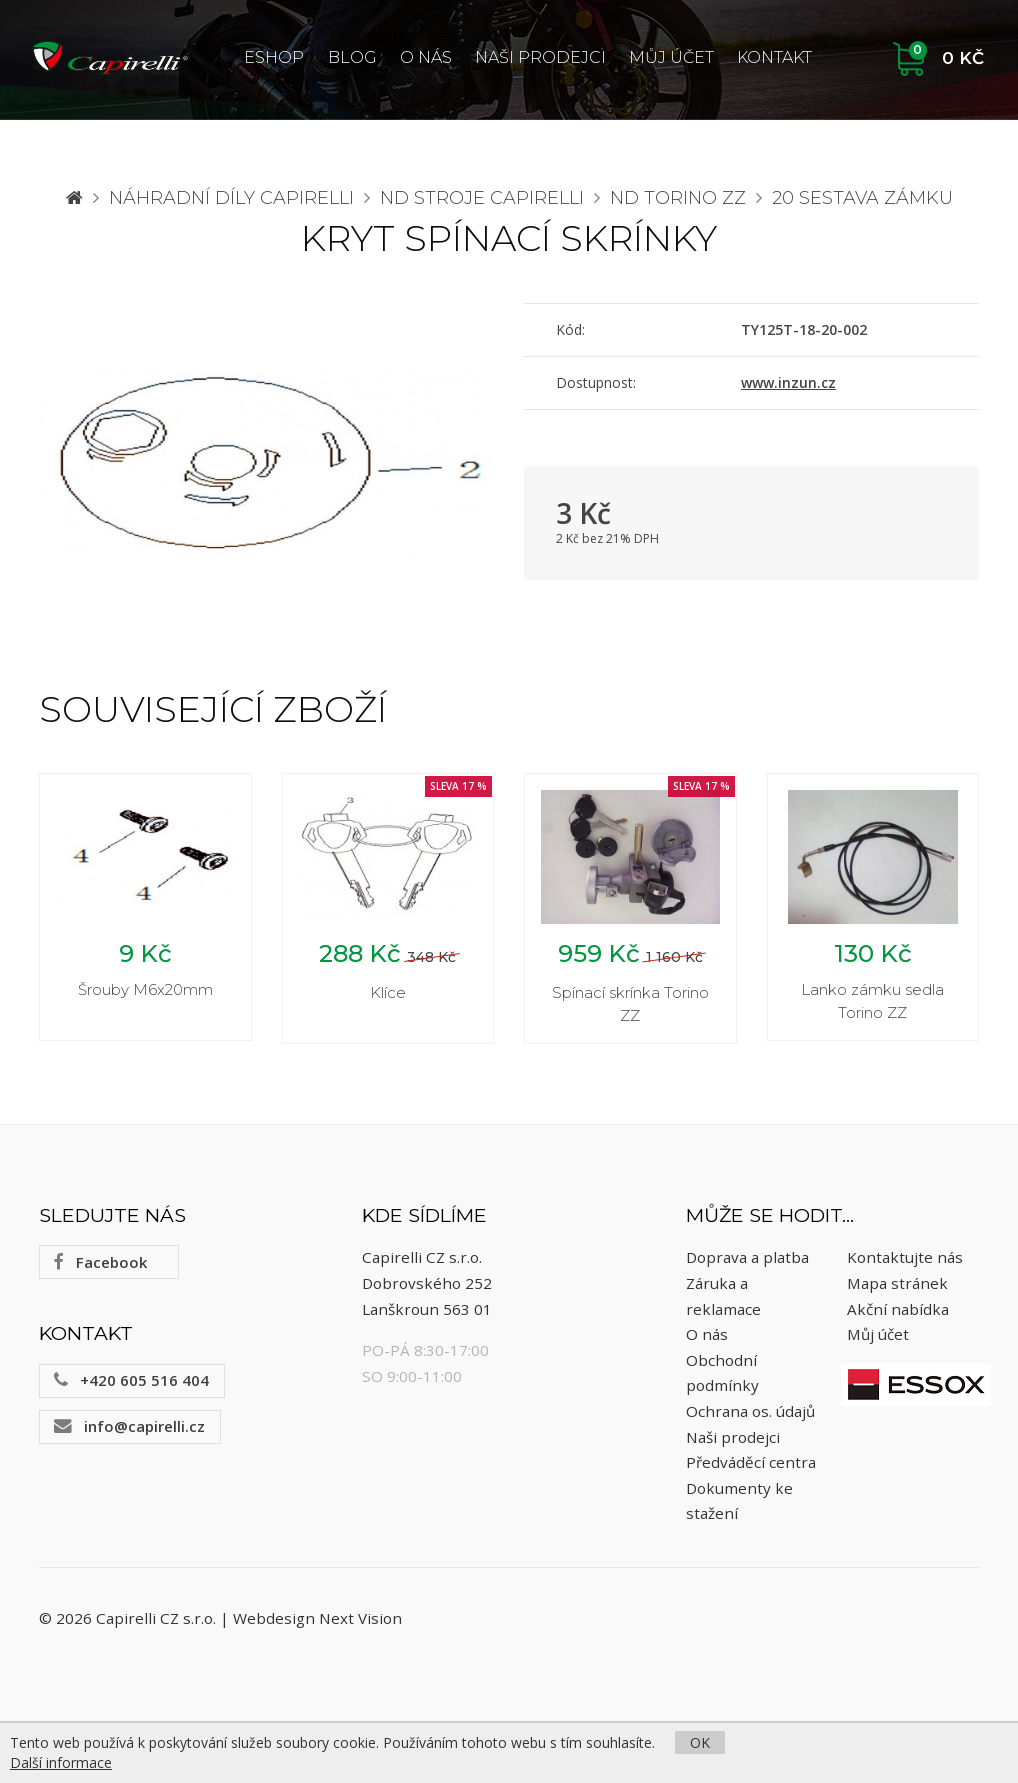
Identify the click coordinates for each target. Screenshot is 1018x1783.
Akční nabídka (898, 1309)
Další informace (61, 1762)
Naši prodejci (540, 57)
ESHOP (274, 57)
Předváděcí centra (751, 1462)
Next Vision (360, 1619)
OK (700, 1742)
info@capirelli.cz (129, 1426)
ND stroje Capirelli (482, 198)
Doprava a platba (747, 1258)
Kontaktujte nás (905, 1258)
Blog (352, 57)
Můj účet (671, 57)
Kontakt (774, 57)
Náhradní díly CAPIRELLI (231, 198)
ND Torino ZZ (678, 198)
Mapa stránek (897, 1283)
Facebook (100, 1262)
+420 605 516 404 (131, 1380)
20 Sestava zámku (862, 198)
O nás (426, 57)
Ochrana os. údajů (750, 1411)
